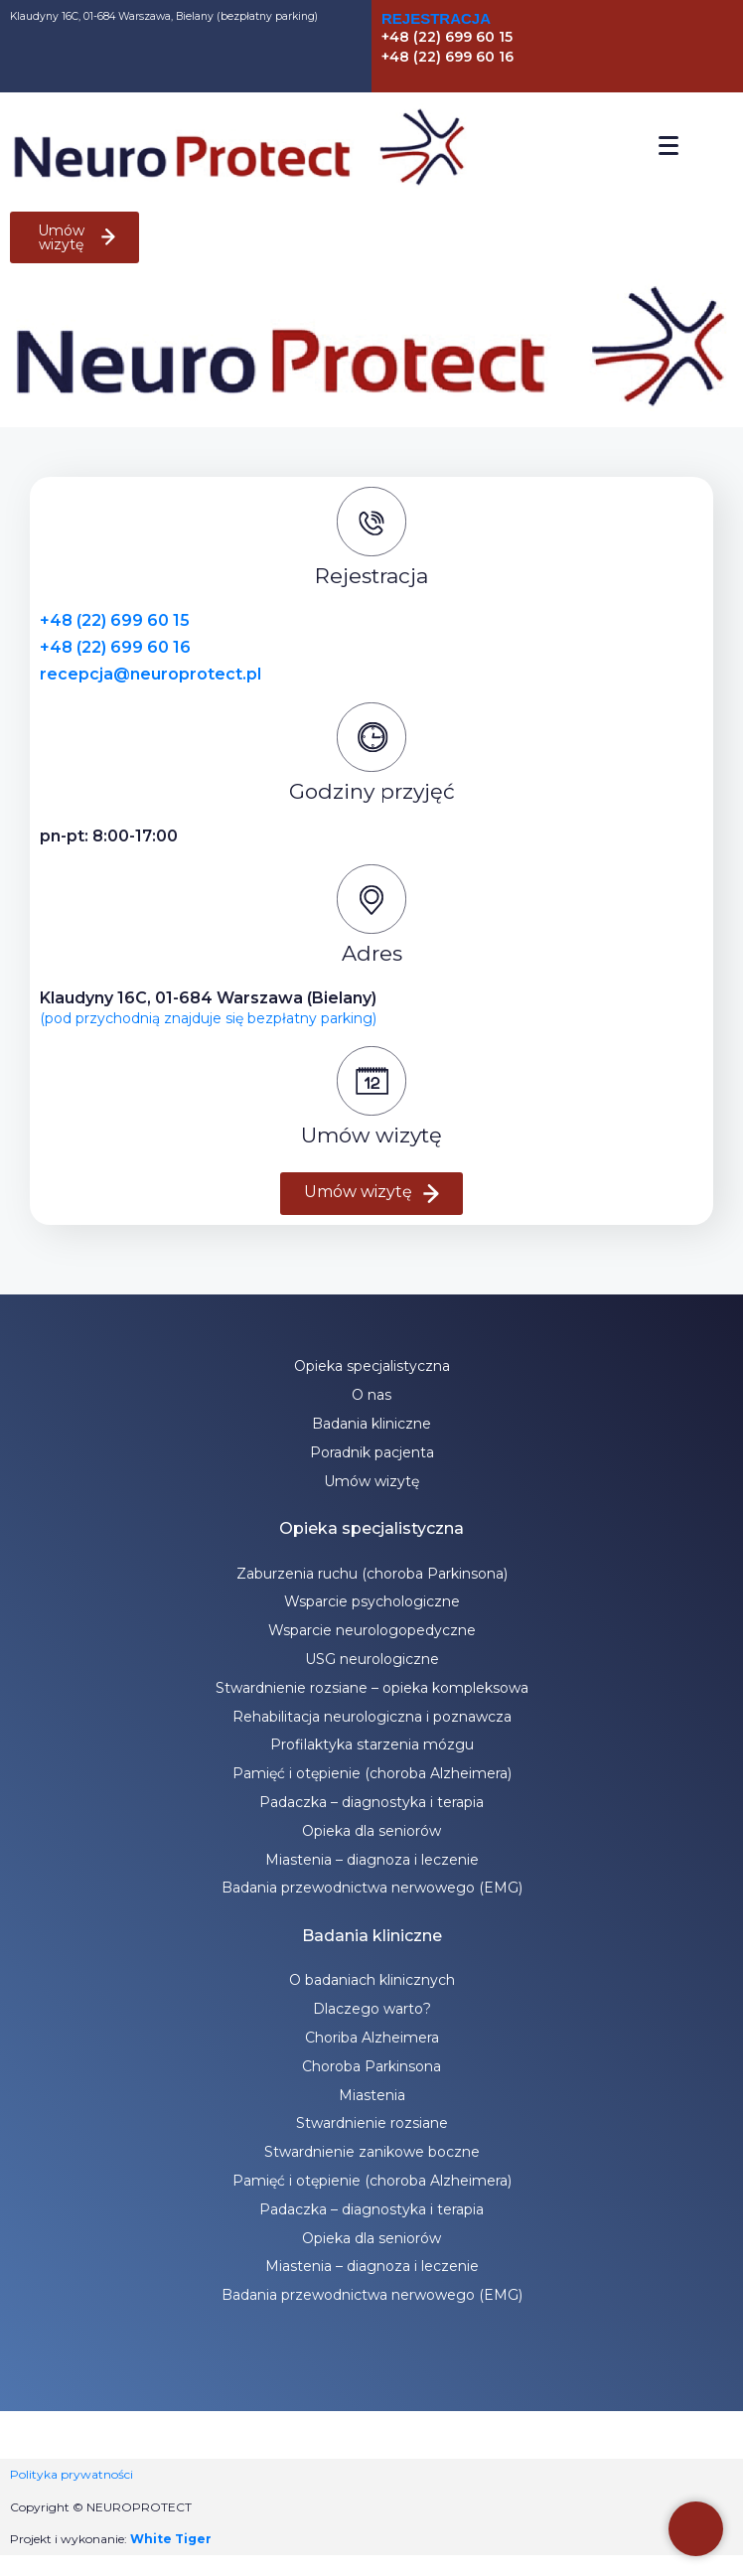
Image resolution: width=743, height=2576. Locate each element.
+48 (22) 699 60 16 (115, 647)
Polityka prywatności (71, 2474)
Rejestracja (436, 18)
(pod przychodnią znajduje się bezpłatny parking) (208, 1018)
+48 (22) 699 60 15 (115, 620)
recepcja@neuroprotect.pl (150, 674)
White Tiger (171, 2538)
